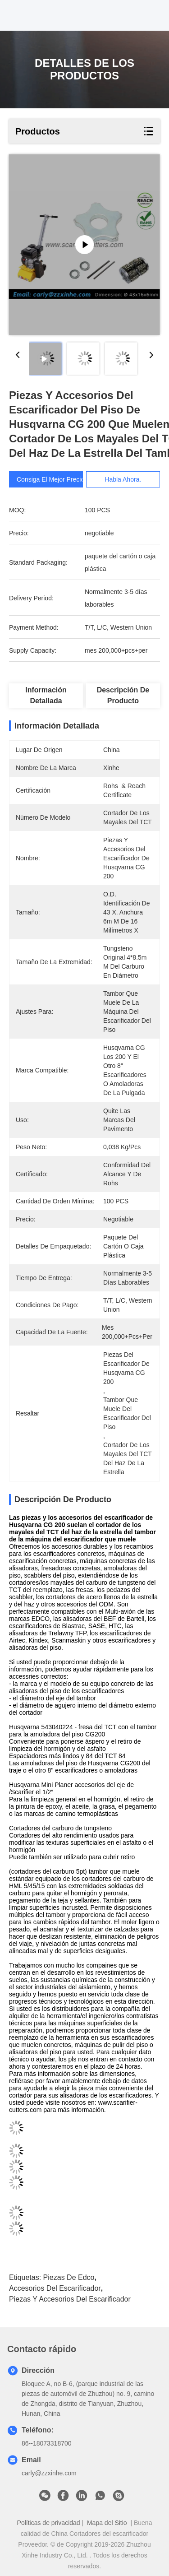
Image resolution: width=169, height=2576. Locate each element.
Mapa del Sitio (107, 2522)
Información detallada (46, 695)
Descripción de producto (123, 695)
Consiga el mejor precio (50, 479)
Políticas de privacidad (48, 2522)
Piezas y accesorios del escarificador (70, 2299)
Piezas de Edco (69, 2277)
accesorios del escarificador (55, 2288)
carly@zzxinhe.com (49, 2473)
